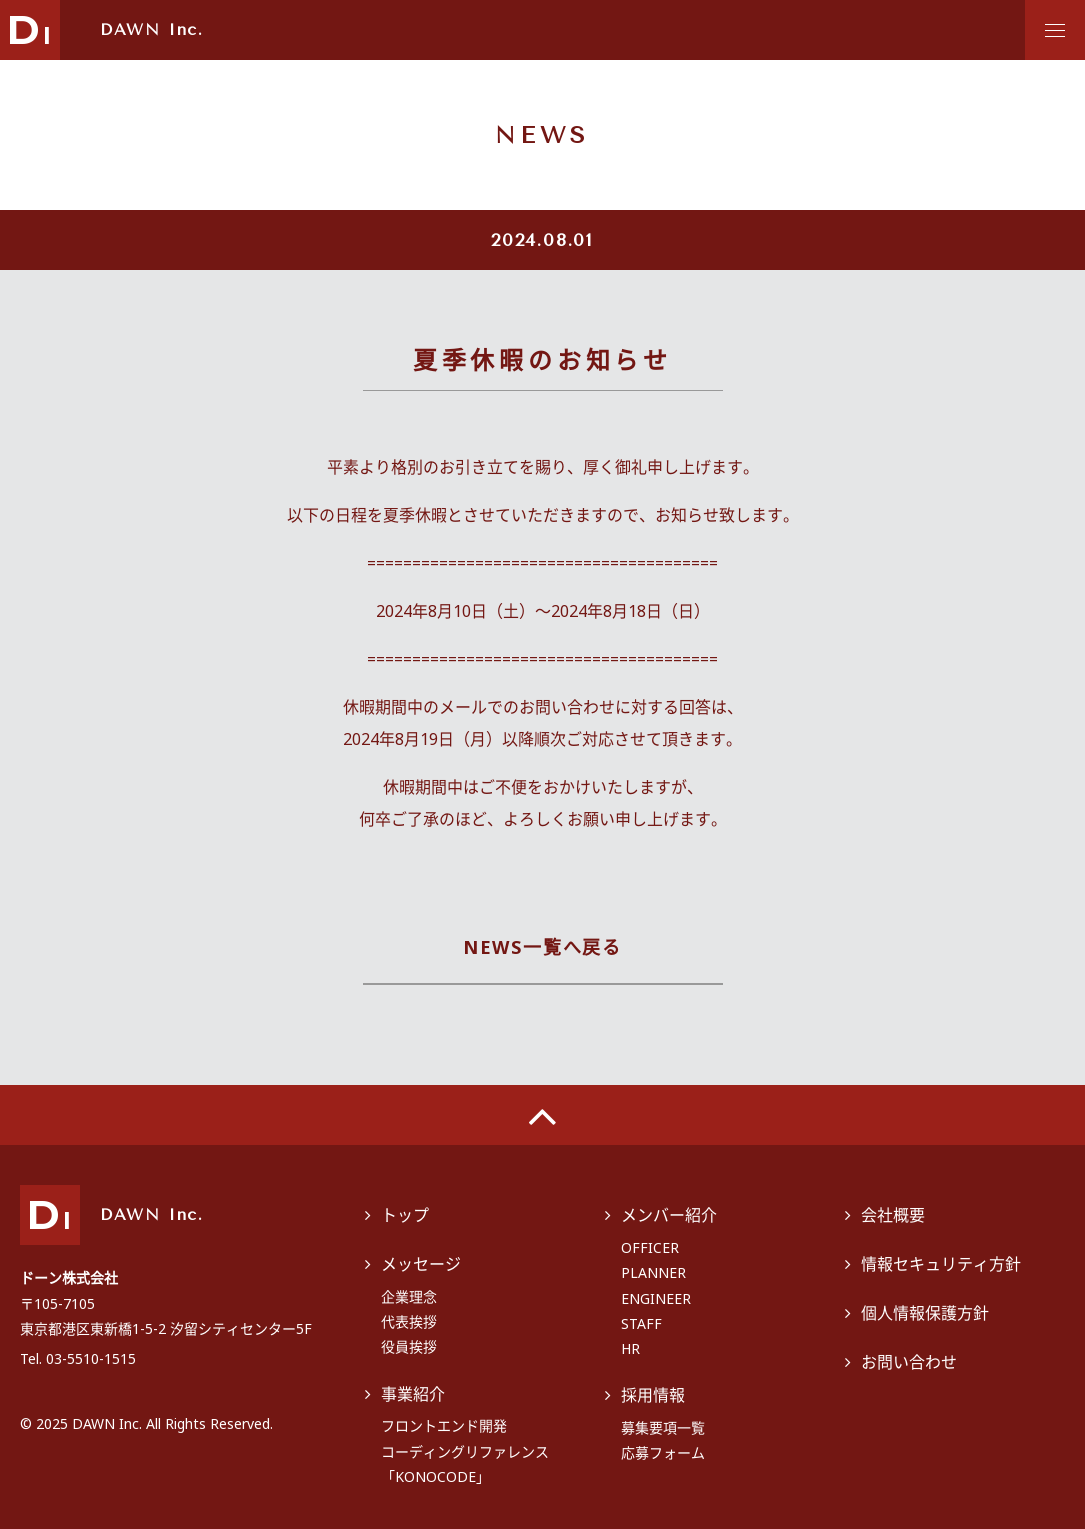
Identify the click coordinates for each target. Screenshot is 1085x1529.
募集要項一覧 (663, 1427)
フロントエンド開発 (444, 1425)
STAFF (641, 1323)
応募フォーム (663, 1452)
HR (630, 1348)
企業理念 (409, 1296)
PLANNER (653, 1272)
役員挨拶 (409, 1346)
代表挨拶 (409, 1321)
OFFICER (650, 1247)
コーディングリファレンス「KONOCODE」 (465, 1464)
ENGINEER (656, 1298)
